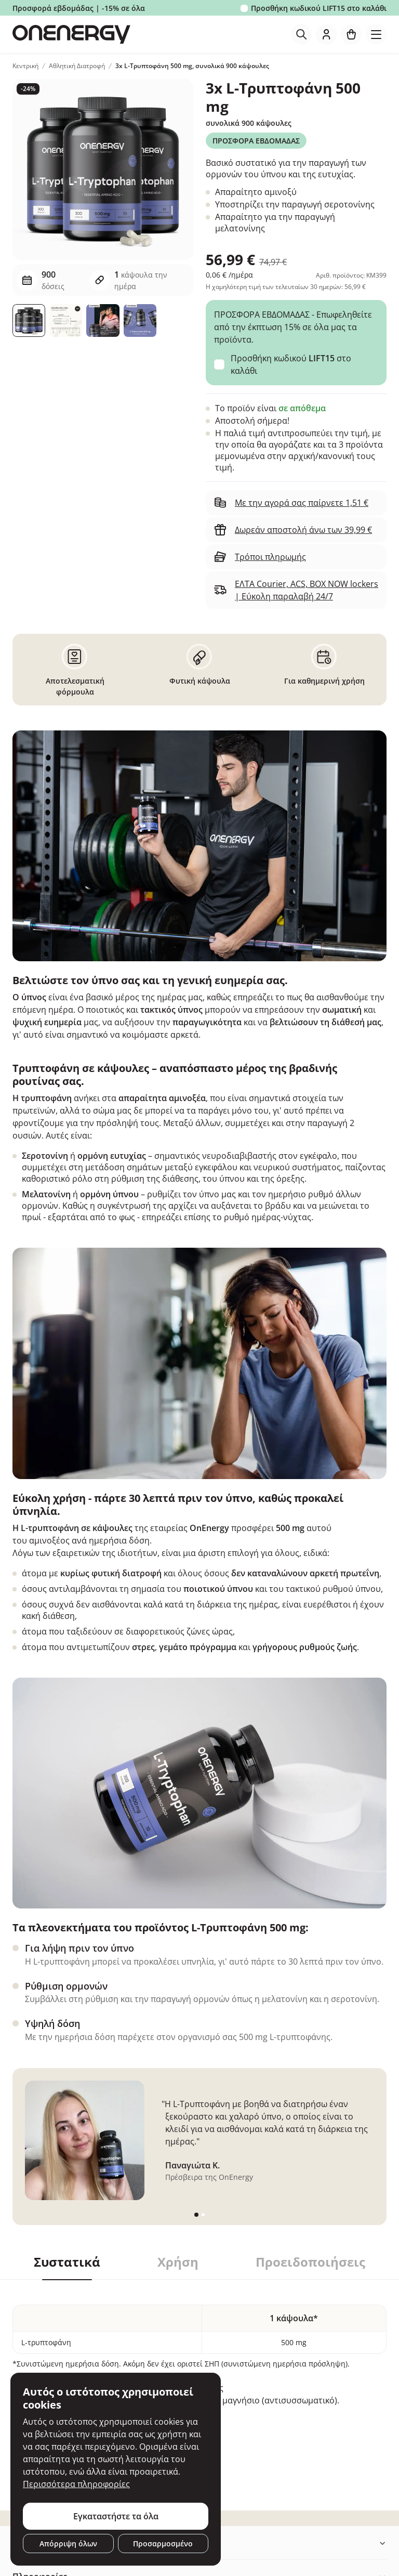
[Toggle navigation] (376, 34)
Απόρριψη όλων (68, 2543)
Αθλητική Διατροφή (77, 65)
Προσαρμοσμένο (163, 2543)
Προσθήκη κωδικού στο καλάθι (319, 8)
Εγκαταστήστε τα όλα (115, 2516)
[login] (326, 34)
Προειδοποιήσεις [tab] (310, 2262)
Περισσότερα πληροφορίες (76, 2484)
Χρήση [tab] (177, 2262)
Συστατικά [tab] (67, 2262)
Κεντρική (25, 65)
